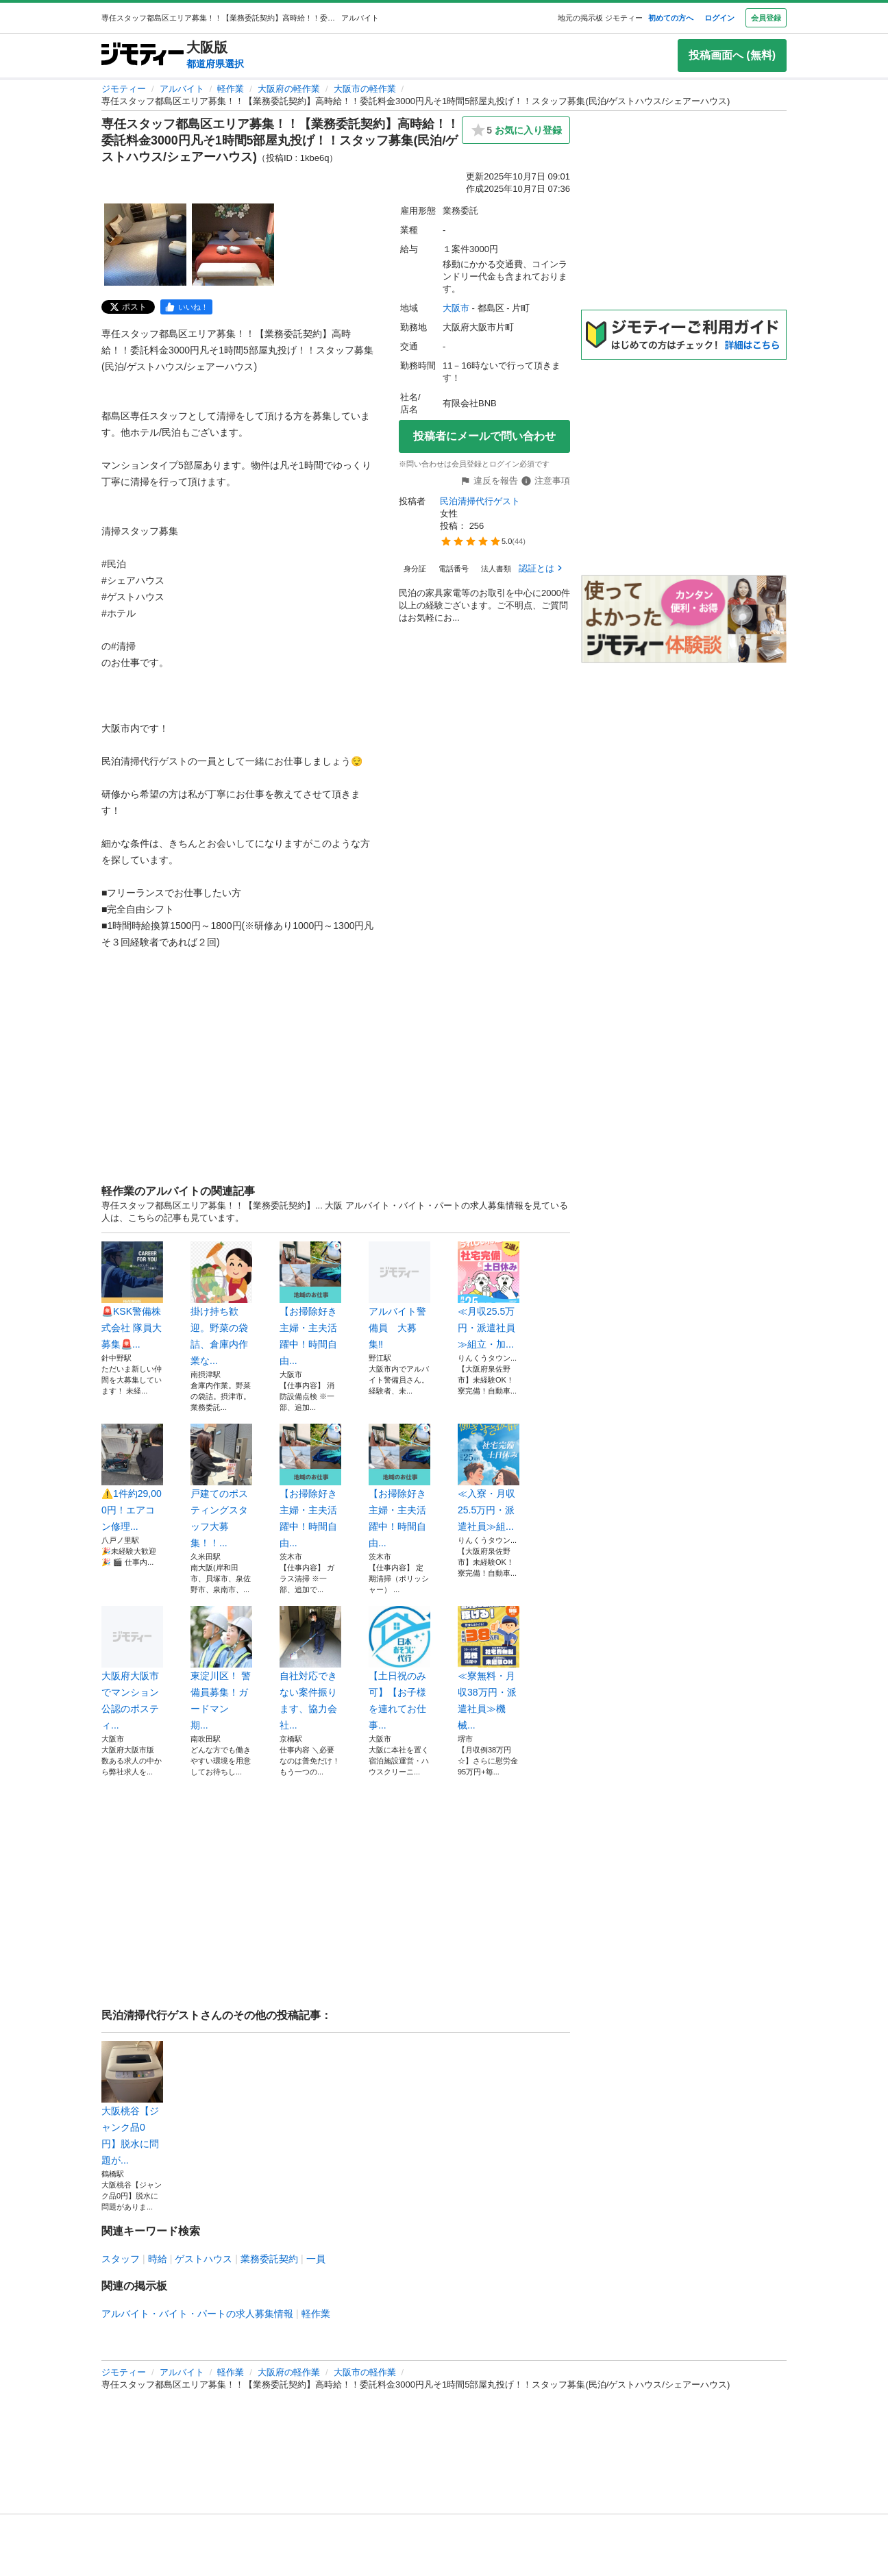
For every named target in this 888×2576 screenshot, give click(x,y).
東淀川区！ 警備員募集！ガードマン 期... (221, 1668)
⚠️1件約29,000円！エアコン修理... (132, 1478)
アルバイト (182, 89)
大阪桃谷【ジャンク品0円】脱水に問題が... (132, 2103)
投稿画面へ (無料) (732, 55)
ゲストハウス (203, 2258)
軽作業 (230, 89)
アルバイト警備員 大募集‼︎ (399, 1295)
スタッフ (120, 2258)
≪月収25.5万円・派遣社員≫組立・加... (488, 1295)
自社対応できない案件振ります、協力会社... (310, 1668)
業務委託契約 (269, 2258)
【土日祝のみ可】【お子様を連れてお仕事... (399, 1668)
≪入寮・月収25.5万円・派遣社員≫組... (488, 1478)
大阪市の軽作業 (365, 89)
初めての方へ (670, 18)
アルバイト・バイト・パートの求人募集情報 (197, 2313)
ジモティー (123, 89)
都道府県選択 (215, 63)
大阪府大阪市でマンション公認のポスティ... (132, 1668)
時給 (157, 2258)
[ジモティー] (142, 55)
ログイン (719, 18)
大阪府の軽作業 (289, 89)
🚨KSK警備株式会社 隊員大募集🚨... (132, 1295)
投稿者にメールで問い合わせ (484, 436)
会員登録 (766, 18)
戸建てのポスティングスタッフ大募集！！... (221, 1486)
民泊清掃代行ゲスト (480, 501)
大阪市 (456, 308)
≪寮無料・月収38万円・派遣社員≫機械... (488, 1668)
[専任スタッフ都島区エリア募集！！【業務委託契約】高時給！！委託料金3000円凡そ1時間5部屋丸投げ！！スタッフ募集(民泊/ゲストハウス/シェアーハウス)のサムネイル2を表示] (233, 244)
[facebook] (186, 306)
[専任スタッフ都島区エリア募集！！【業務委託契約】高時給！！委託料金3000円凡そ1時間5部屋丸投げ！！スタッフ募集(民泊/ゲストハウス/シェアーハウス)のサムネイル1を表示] (145, 244)
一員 (315, 2258)
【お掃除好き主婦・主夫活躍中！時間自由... (310, 1303)
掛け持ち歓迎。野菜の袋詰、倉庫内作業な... (221, 1303)
